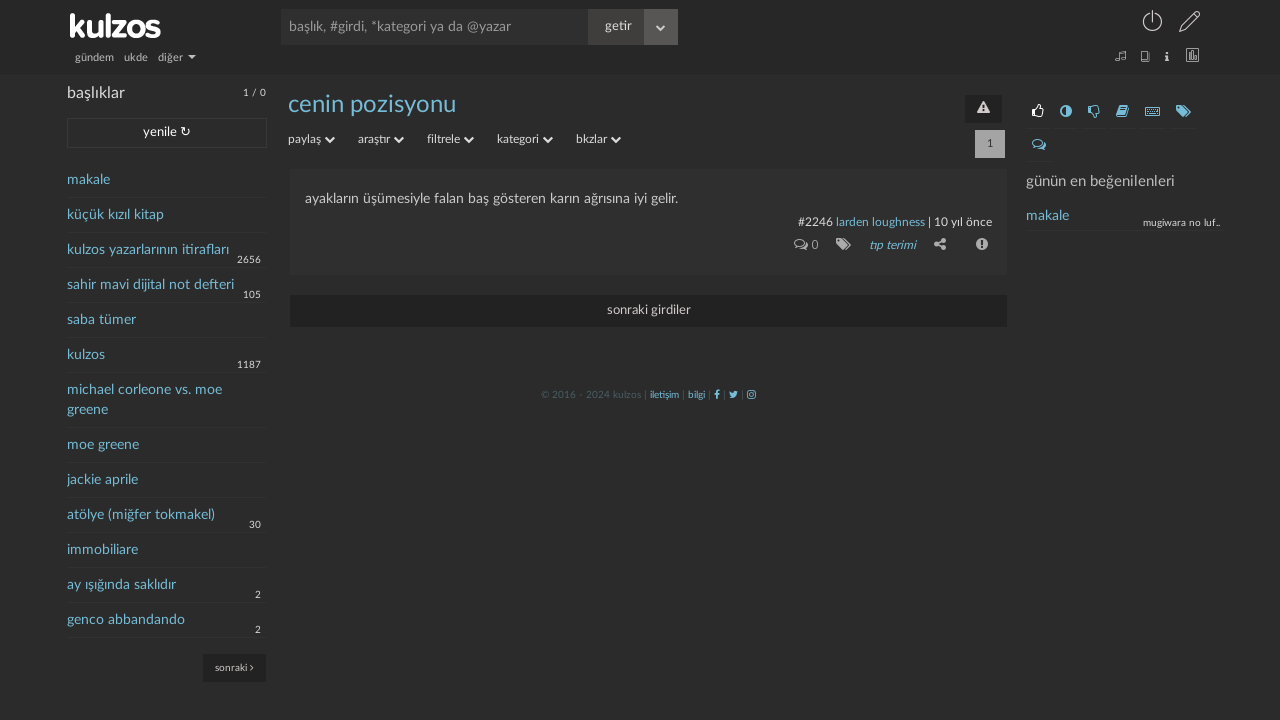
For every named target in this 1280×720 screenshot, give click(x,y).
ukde (136, 57)
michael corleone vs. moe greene (144, 400)
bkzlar (598, 139)
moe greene (103, 445)
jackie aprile (102, 480)
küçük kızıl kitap (115, 215)
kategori (525, 139)
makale (88, 180)
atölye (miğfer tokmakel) (141, 515)
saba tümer (101, 320)
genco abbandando (126, 620)
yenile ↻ (167, 132)
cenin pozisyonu (372, 105)
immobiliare (102, 550)
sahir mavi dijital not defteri (150, 285)
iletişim (664, 395)
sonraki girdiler (649, 310)
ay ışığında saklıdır (121, 585)
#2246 (815, 222)
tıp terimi (892, 245)
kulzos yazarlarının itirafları (148, 250)
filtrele (450, 139)
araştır (381, 139)
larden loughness (880, 222)
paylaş (311, 139)
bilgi (696, 395)
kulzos (86, 355)
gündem (94, 57)
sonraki (234, 667)
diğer (177, 57)
